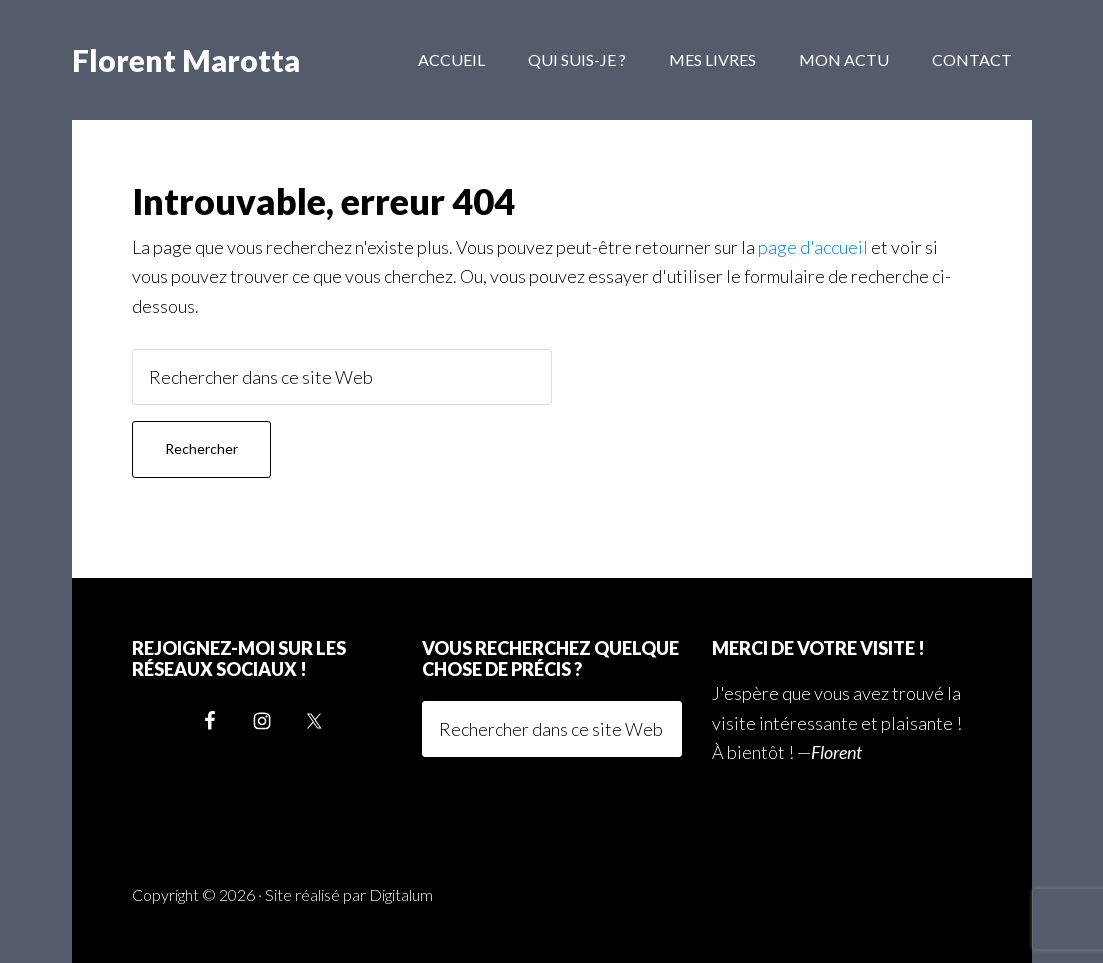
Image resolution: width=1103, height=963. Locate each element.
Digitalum (401, 894)
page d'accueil (813, 247)
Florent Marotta (186, 60)
